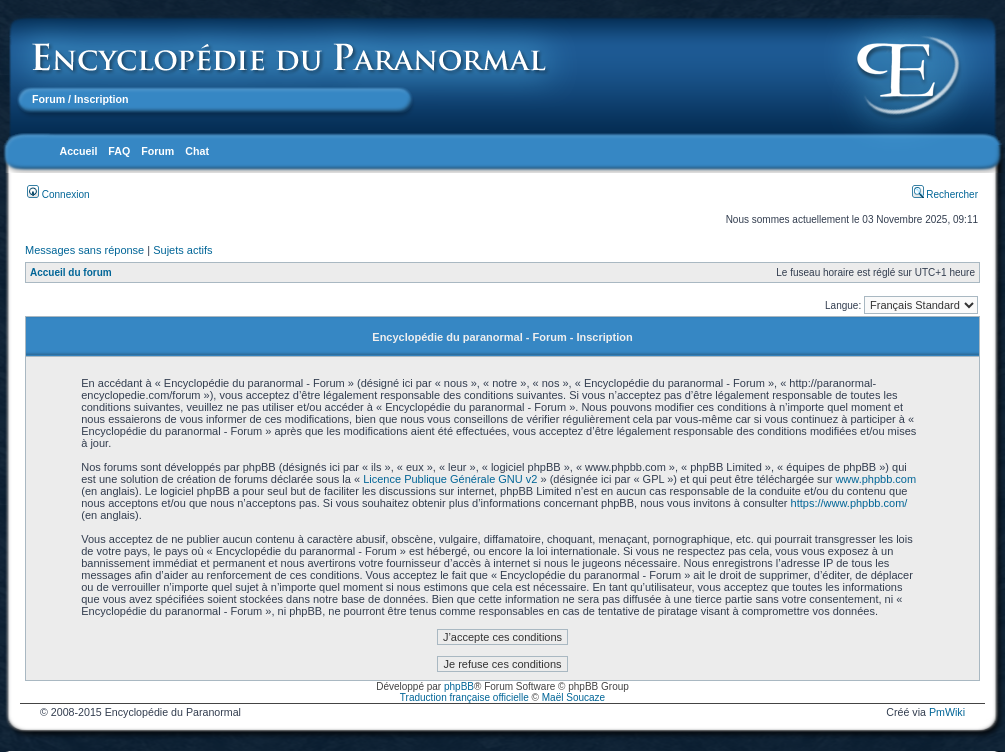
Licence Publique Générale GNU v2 (450, 479)
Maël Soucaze (573, 697)
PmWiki (947, 712)
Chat (197, 151)
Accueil (78, 151)
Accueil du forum (71, 272)
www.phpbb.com (875, 479)
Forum (48, 99)
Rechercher (945, 194)
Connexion (58, 194)
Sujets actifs (182, 250)
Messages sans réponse (84, 250)
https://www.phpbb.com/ (849, 503)
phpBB (459, 686)
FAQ (119, 151)
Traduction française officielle (464, 697)
